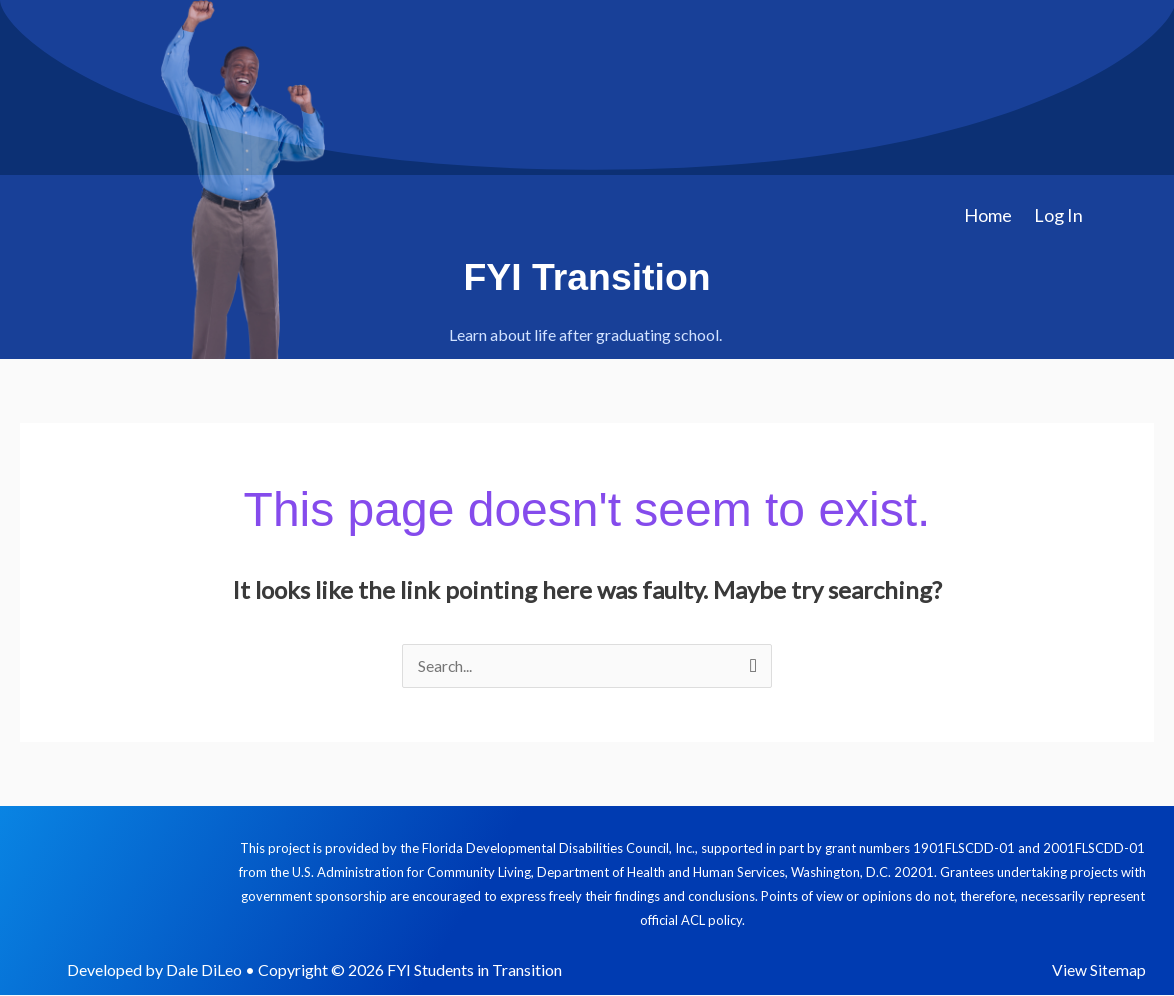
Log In (1058, 215)
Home (988, 215)
